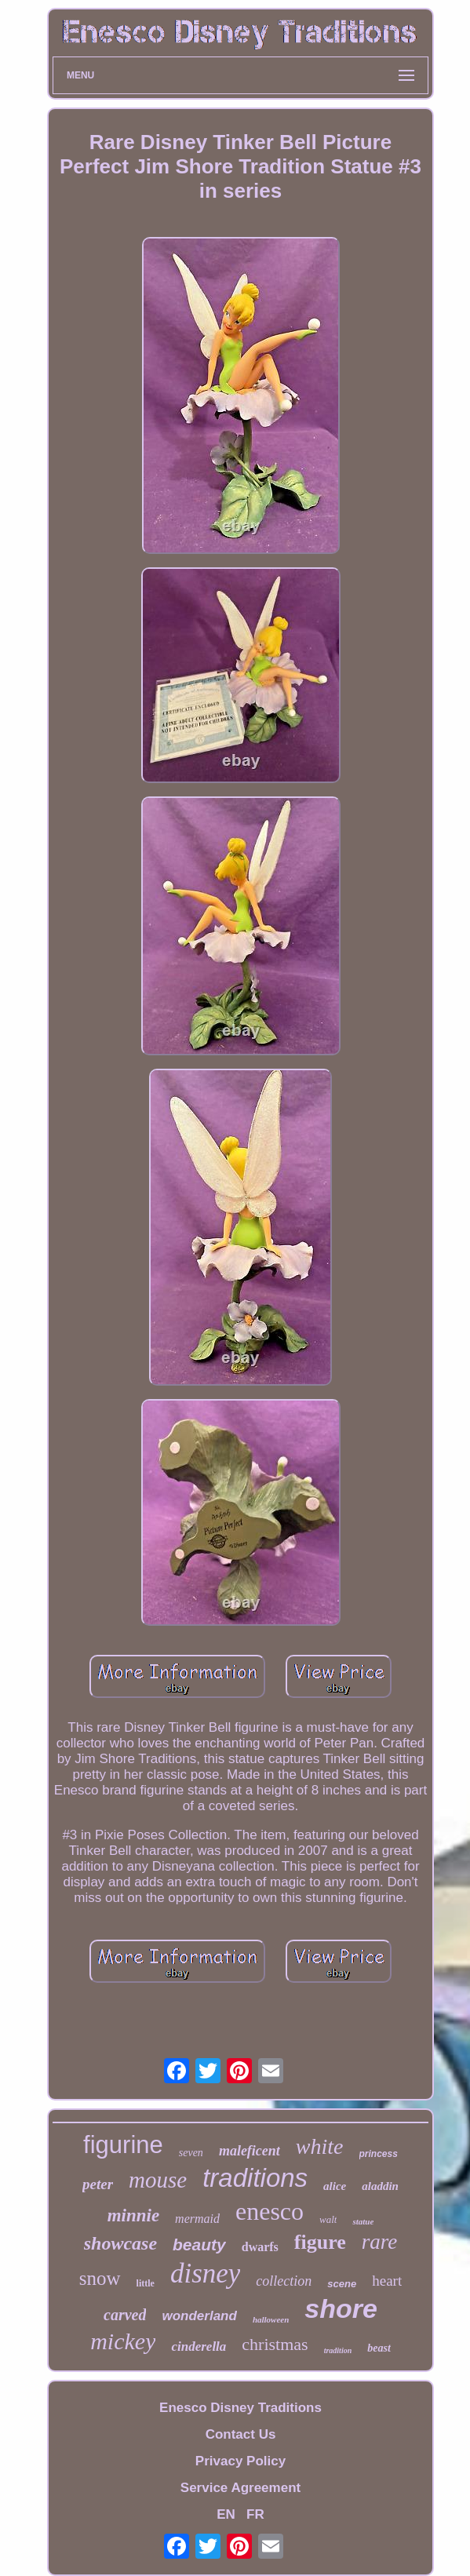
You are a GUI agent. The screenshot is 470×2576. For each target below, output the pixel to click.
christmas (275, 2344)
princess (378, 2153)
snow (100, 2278)
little (146, 2283)
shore (340, 2308)
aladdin (380, 2186)
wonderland (199, 2315)
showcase (120, 2243)
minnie (133, 2215)
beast (379, 2348)
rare (380, 2242)
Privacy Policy (240, 2461)
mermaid (197, 2218)
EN (226, 2514)
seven (191, 2153)
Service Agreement (240, 2487)
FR (255, 2514)
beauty (199, 2244)
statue (362, 2221)
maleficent (249, 2151)
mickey (122, 2341)
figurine (123, 2145)
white (320, 2146)
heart (387, 2280)
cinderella (198, 2346)
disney (205, 2273)
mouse (158, 2179)
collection (284, 2281)
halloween (271, 2319)
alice (334, 2186)
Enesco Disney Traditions (240, 2407)
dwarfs (260, 2247)
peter (97, 2184)
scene (341, 2284)
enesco (269, 2211)
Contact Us (241, 2434)
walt (328, 2219)
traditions (255, 2177)
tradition (338, 2350)
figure (320, 2242)
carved (125, 2314)
